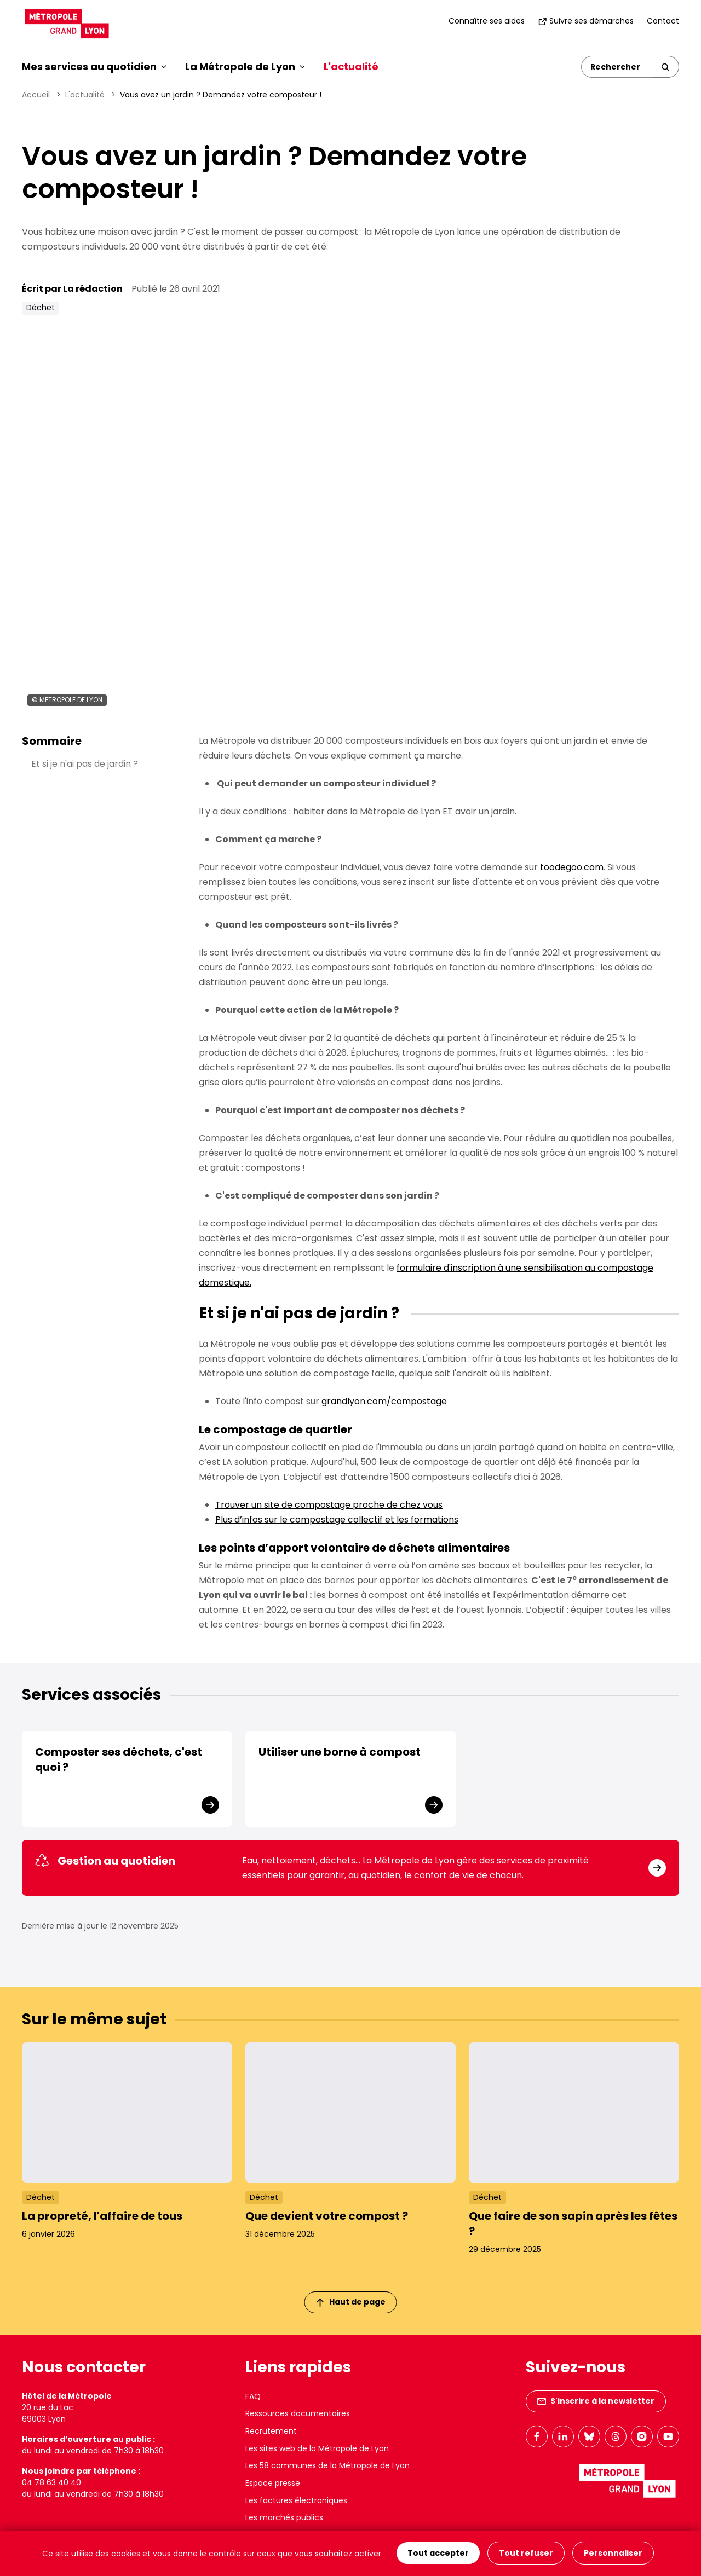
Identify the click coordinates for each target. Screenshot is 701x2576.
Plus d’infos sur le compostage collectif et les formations (336, 1519)
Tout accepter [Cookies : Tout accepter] (438, 2553)
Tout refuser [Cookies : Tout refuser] (526, 2553)
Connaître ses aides (487, 20)
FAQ (253, 2396)
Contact (663, 20)
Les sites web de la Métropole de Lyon (317, 2448)
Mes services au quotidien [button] (94, 66)
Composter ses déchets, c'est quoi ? (118, 1759)
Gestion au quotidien (105, 1860)
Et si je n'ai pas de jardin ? (84, 763)
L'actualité (351, 66)
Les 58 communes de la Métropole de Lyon (327, 2465)
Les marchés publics (284, 2517)
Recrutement (271, 2431)
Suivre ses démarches (586, 20)
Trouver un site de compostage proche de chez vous (329, 1504)
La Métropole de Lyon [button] (245, 66)
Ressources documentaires (297, 2413)
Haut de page (351, 2301)
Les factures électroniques (296, 2500)
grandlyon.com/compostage (384, 1401)
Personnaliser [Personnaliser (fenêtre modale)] (613, 2553)
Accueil (36, 94)
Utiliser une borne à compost (339, 1751)
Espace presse (272, 2482)
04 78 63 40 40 (51, 2482)
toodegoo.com (572, 867)
